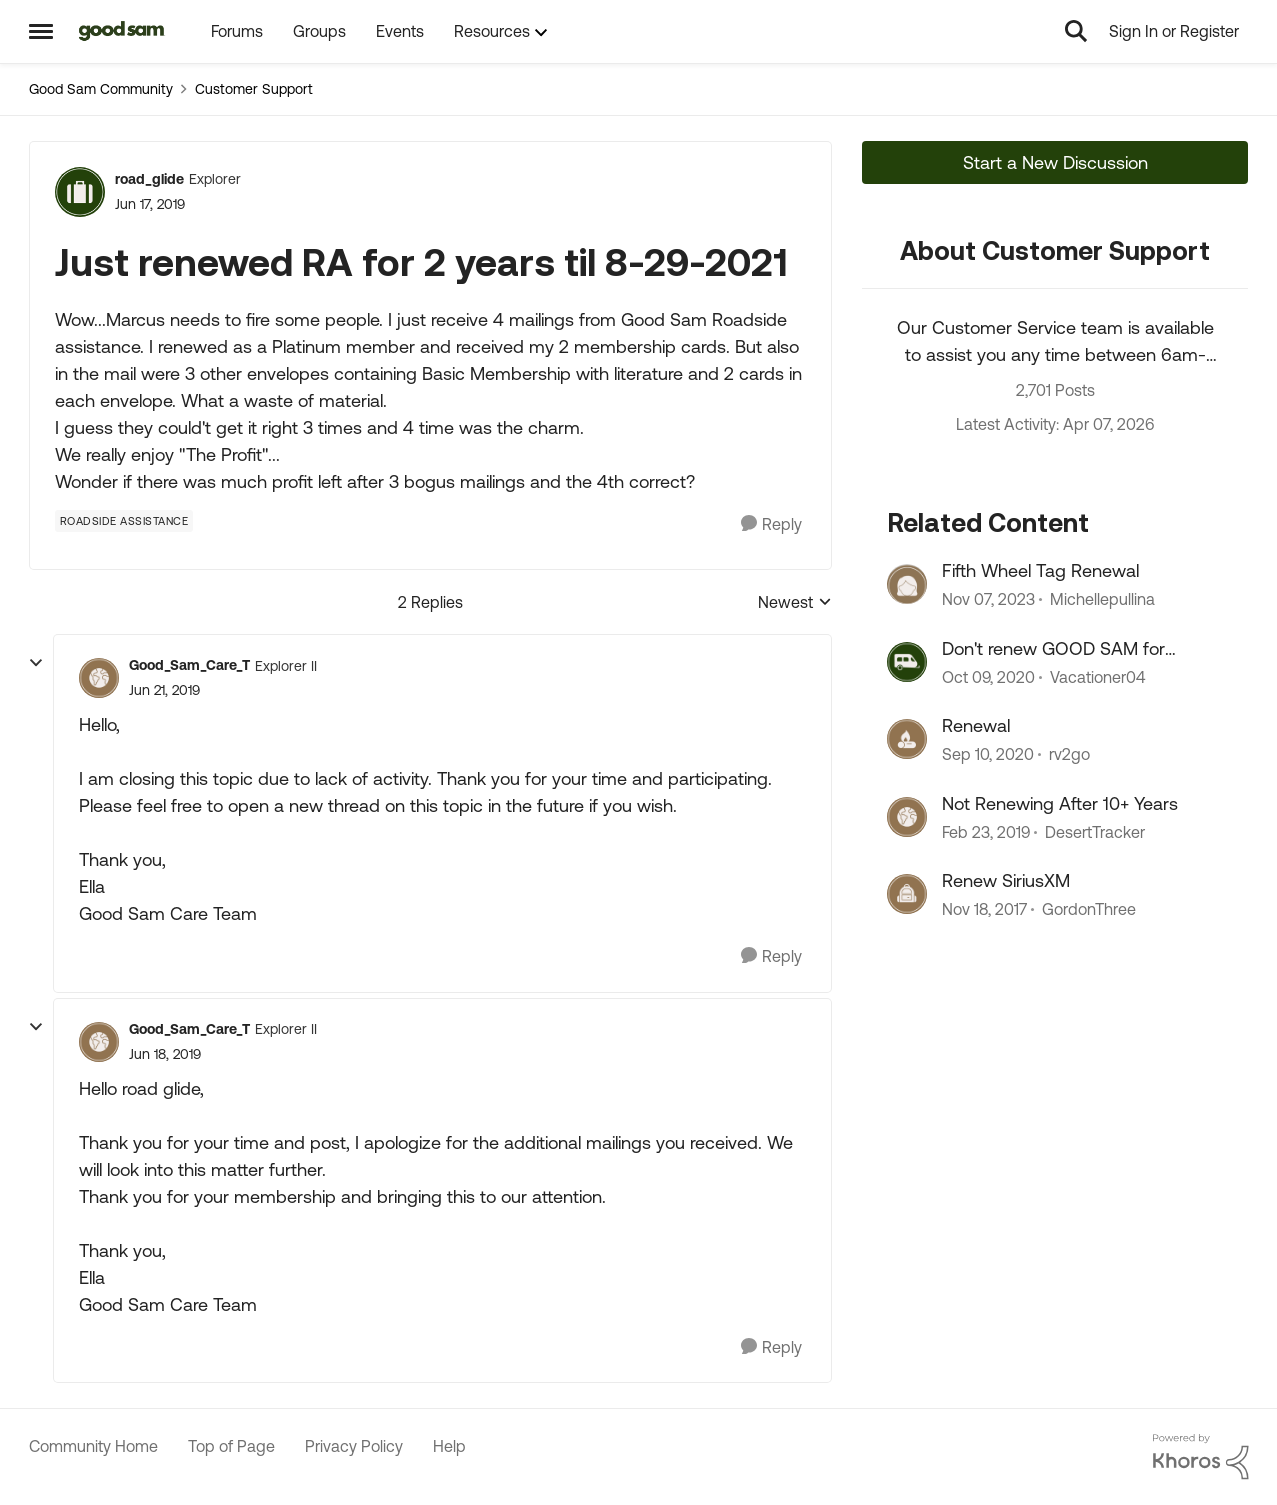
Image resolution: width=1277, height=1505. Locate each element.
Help (449, 1446)
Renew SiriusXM (1006, 880)
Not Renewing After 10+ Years (1060, 803)
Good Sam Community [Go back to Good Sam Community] (101, 89)
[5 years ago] (988, 677)
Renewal (976, 725)
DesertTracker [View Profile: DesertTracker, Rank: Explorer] (1095, 832)
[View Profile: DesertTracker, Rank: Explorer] (907, 817)
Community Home (93, 1446)
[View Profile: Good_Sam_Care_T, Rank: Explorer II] (99, 678)
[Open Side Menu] (41, 31)
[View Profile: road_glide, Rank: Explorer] (80, 192)
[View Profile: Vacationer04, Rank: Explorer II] (907, 662)
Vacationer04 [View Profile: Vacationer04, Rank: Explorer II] (1097, 677)
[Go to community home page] (122, 31)
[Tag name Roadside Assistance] (124, 521)
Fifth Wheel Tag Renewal (1040, 570)
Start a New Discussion (1055, 162)
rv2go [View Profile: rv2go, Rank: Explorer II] (1069, 755)
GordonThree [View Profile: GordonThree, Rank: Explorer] (1089, 909)
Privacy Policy (354, 1446)
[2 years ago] (988, 600)
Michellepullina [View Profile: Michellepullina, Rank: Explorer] (1102, 600)
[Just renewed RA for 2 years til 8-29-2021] (164, 690)
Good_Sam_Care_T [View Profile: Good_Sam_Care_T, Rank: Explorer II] (189, 665)
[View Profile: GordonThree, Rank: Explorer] (907, 894)
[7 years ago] (986, 832)
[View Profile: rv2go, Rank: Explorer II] (907, 739)
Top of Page (231, 1446)
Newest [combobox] (795, 603)
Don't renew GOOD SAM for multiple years (1053, 649)
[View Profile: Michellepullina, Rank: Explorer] (907, 584)
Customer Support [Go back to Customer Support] (254, 89)
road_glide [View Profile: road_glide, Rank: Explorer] (149, 179)
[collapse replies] (36, 663)
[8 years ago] (984, 909)
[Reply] (771, 524)
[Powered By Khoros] (1201, 1457)
